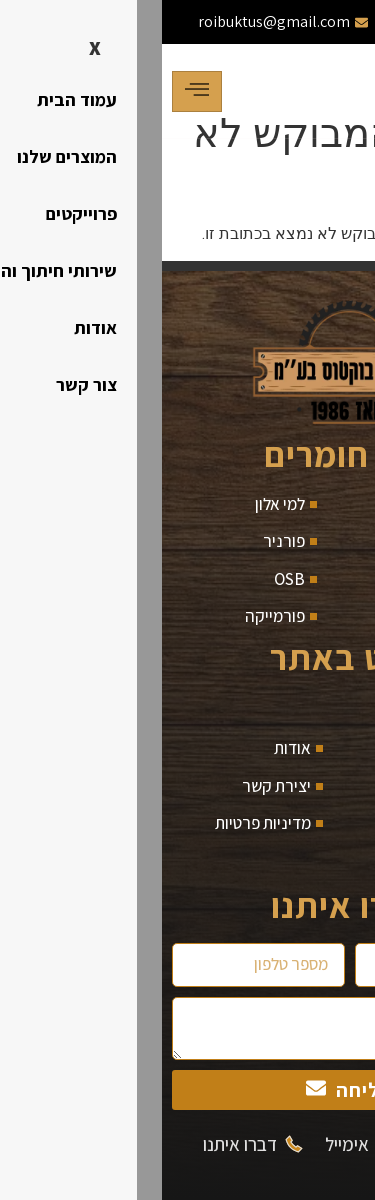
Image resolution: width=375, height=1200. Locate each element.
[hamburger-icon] (35, 91)
